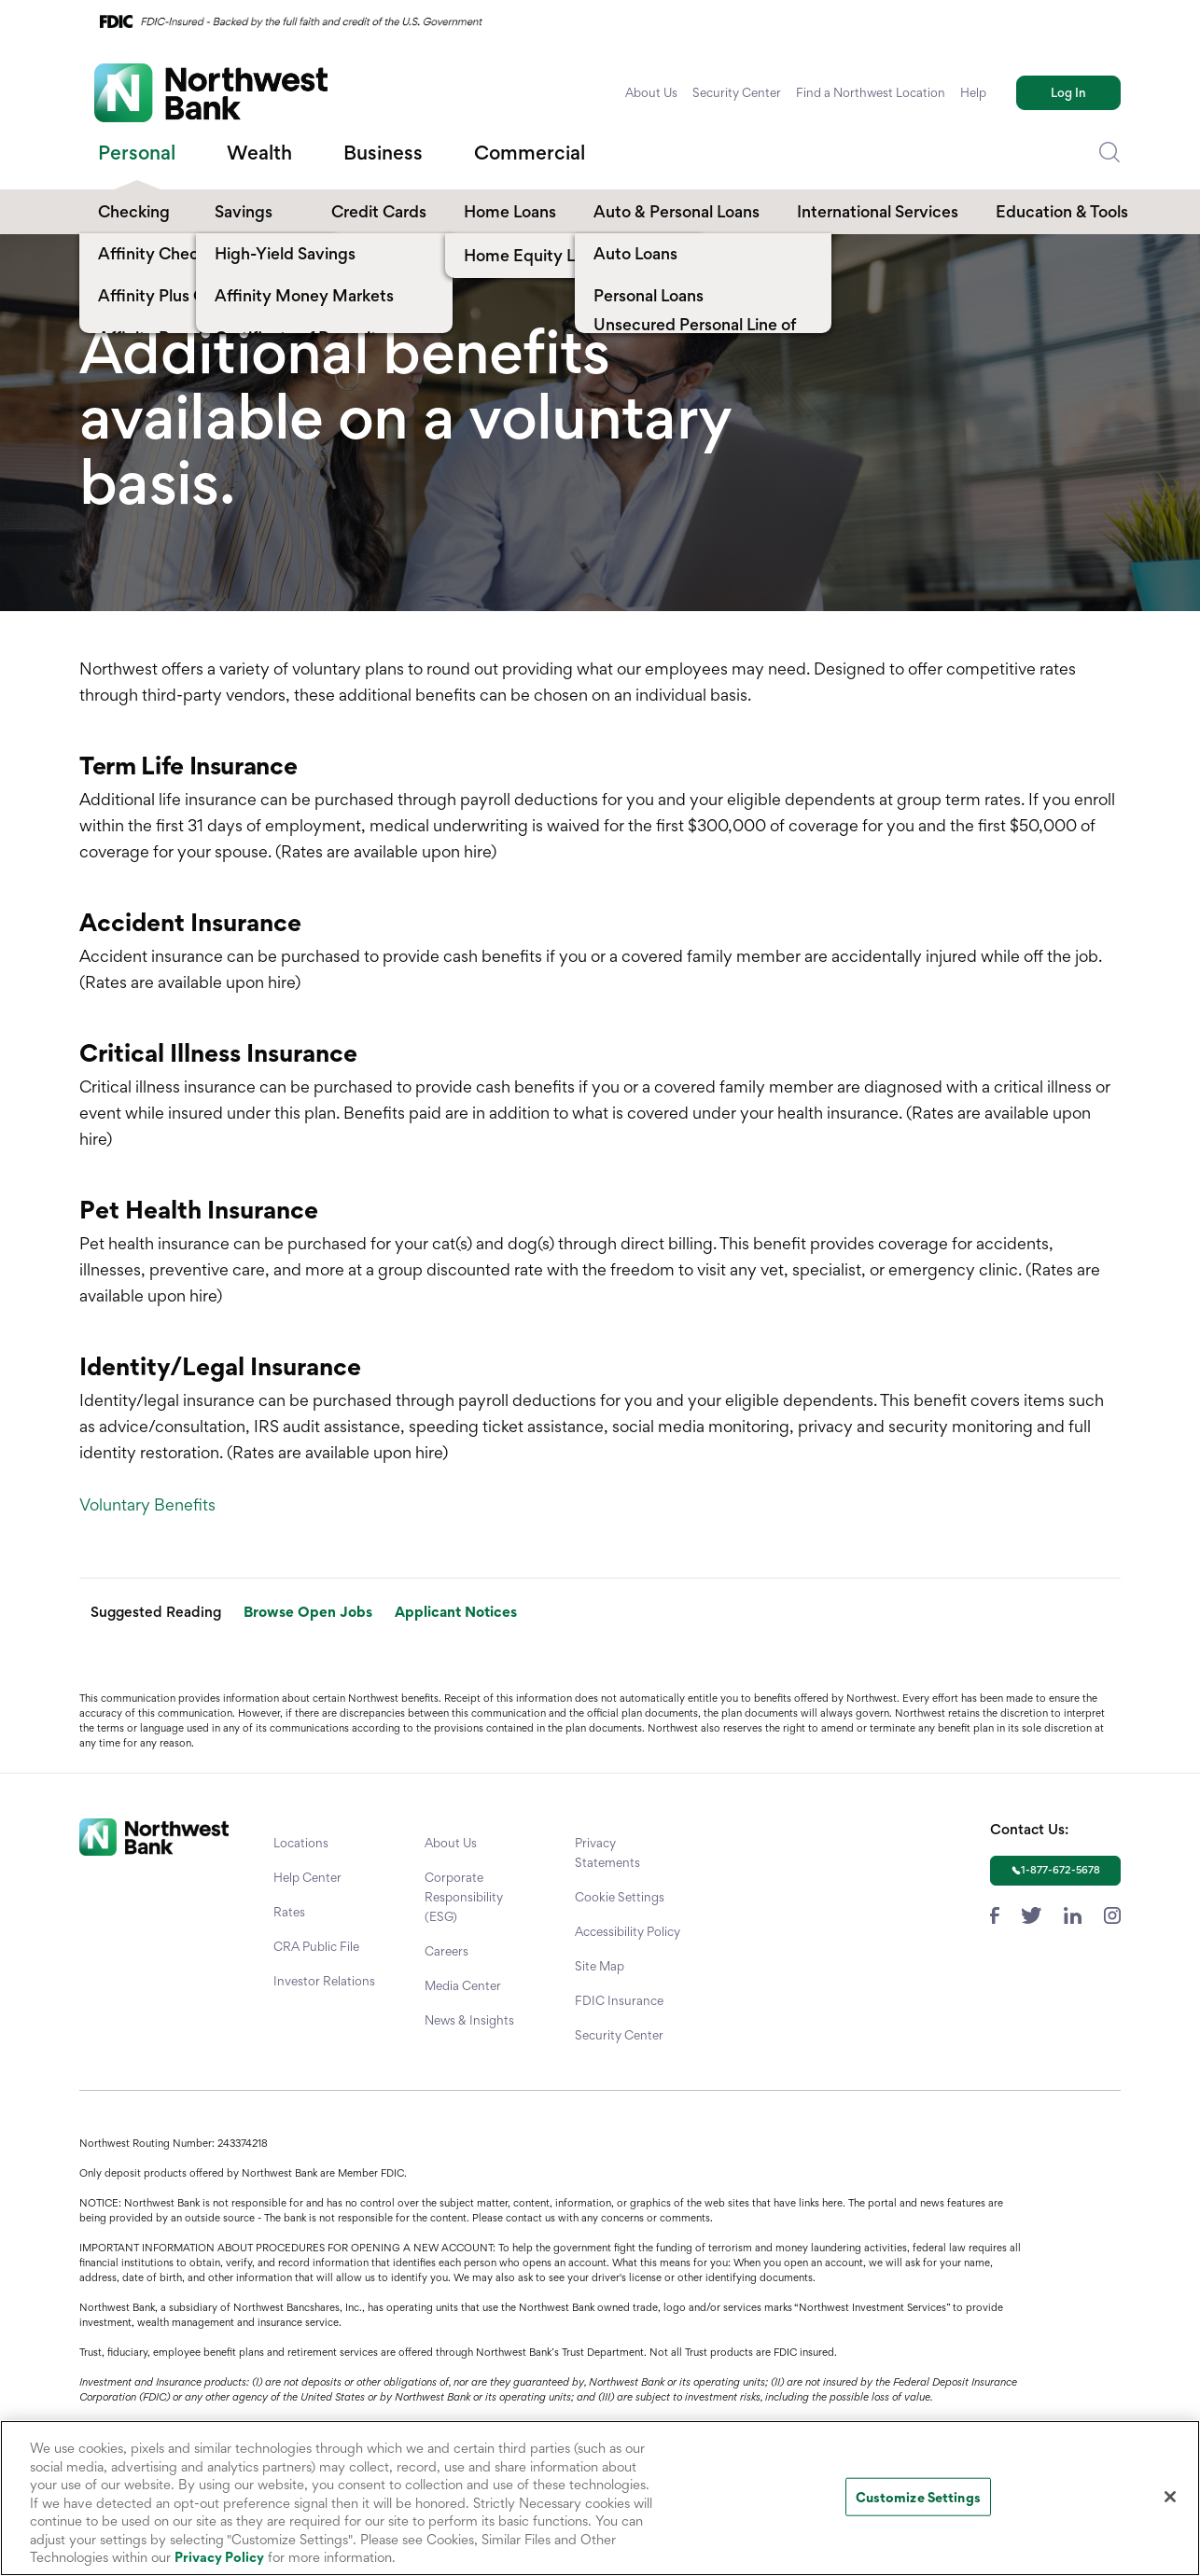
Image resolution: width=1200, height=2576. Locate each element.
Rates (289, 1911)
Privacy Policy (219, 2557)
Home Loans (510, 211)
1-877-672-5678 (1060, 1869)
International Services (877, 211)
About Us (651, 92)
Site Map (599, 1965)
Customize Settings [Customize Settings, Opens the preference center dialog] (918, 2496)
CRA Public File (316, 1946)
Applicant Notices (456, 1612)
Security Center (736, 92)
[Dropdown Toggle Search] (1109, 153)
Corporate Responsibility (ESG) (464, 1897)
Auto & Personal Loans (676, 211)
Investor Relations (324, 1980)
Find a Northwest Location (870, 92)
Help (973, 92)
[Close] (1170, 2496)
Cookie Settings (619, 1896)
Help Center (307, 1877)
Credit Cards (378, 211)
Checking (134, 211)
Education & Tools (1062, 211)
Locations (300, 1842)
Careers (446, 1950)
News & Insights (469, 2019)
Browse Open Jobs (308, 1612)
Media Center (463, 1985)
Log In (1068, 92)
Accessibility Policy (627, 1931)
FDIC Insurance (619, 2000)
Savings (243, 211)
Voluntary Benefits (147, 1504)
